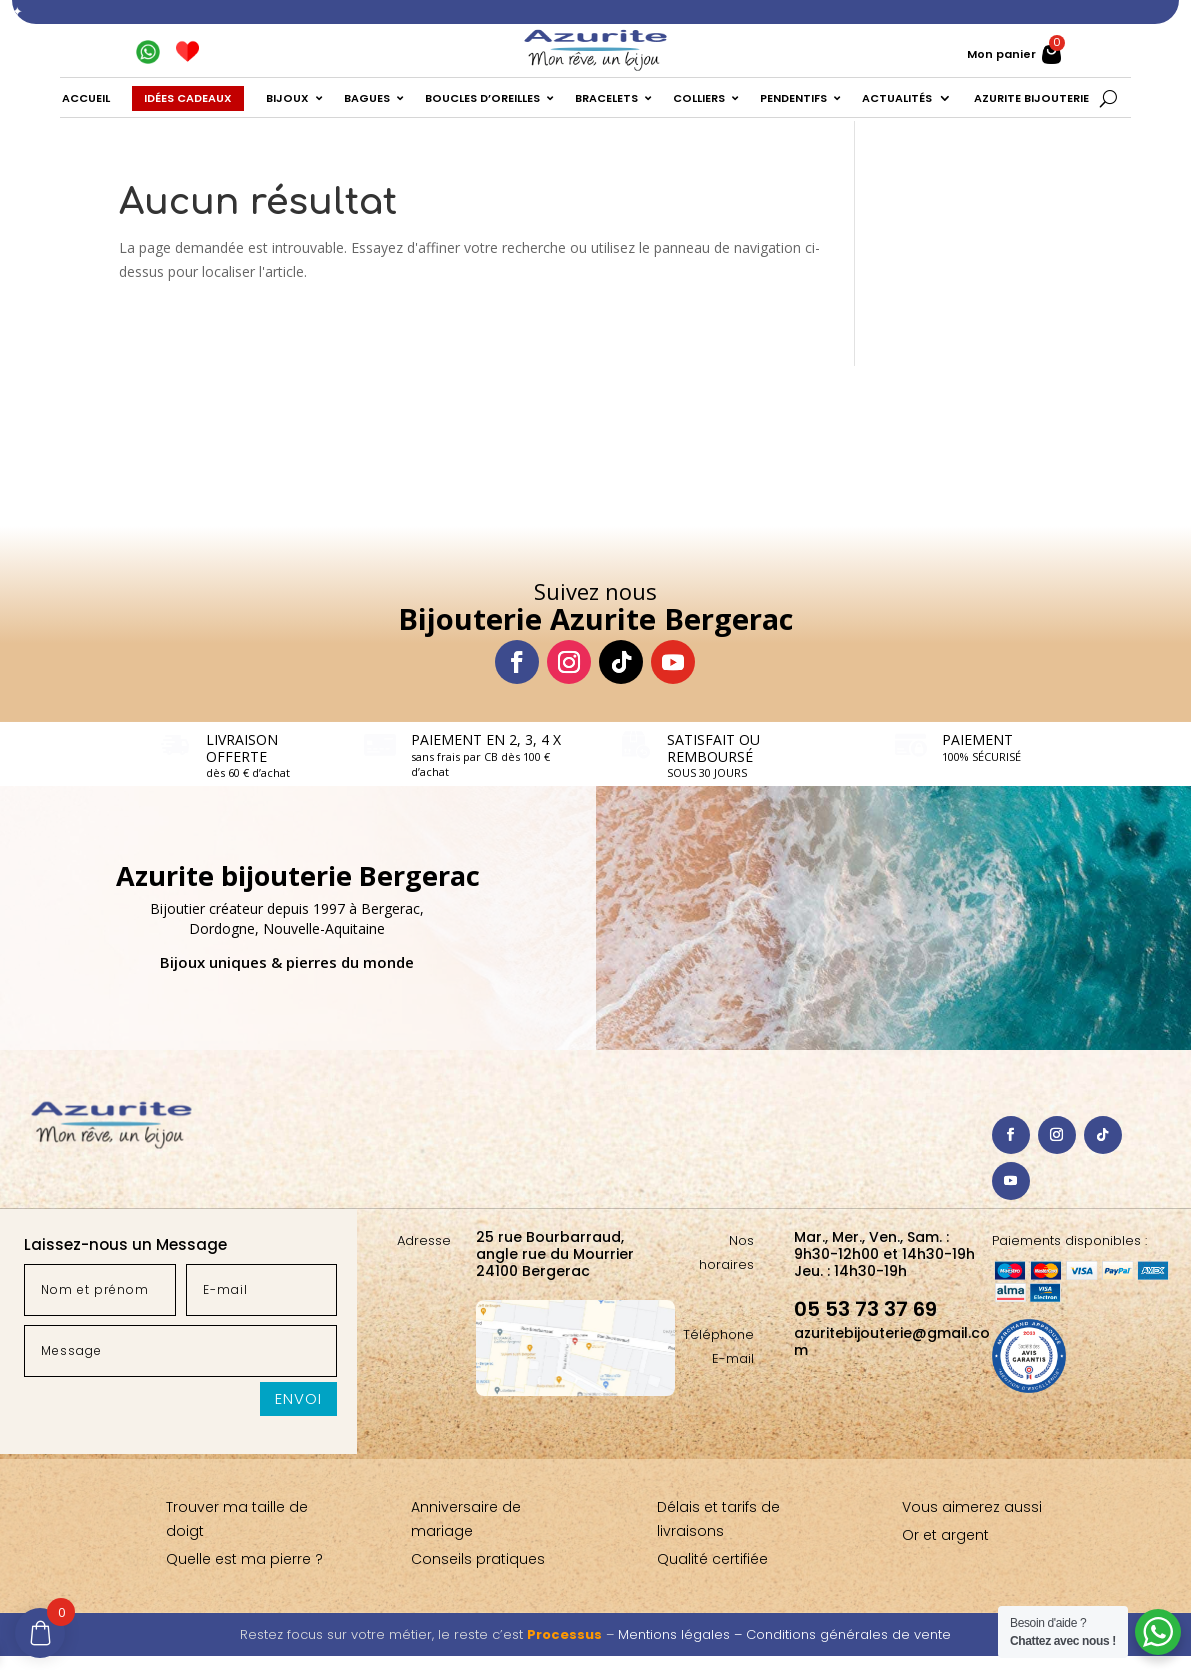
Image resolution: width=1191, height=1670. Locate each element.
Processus (564, 1634)
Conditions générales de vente (848, 1634)
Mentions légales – (682, 1634)
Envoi (298, 1398)
